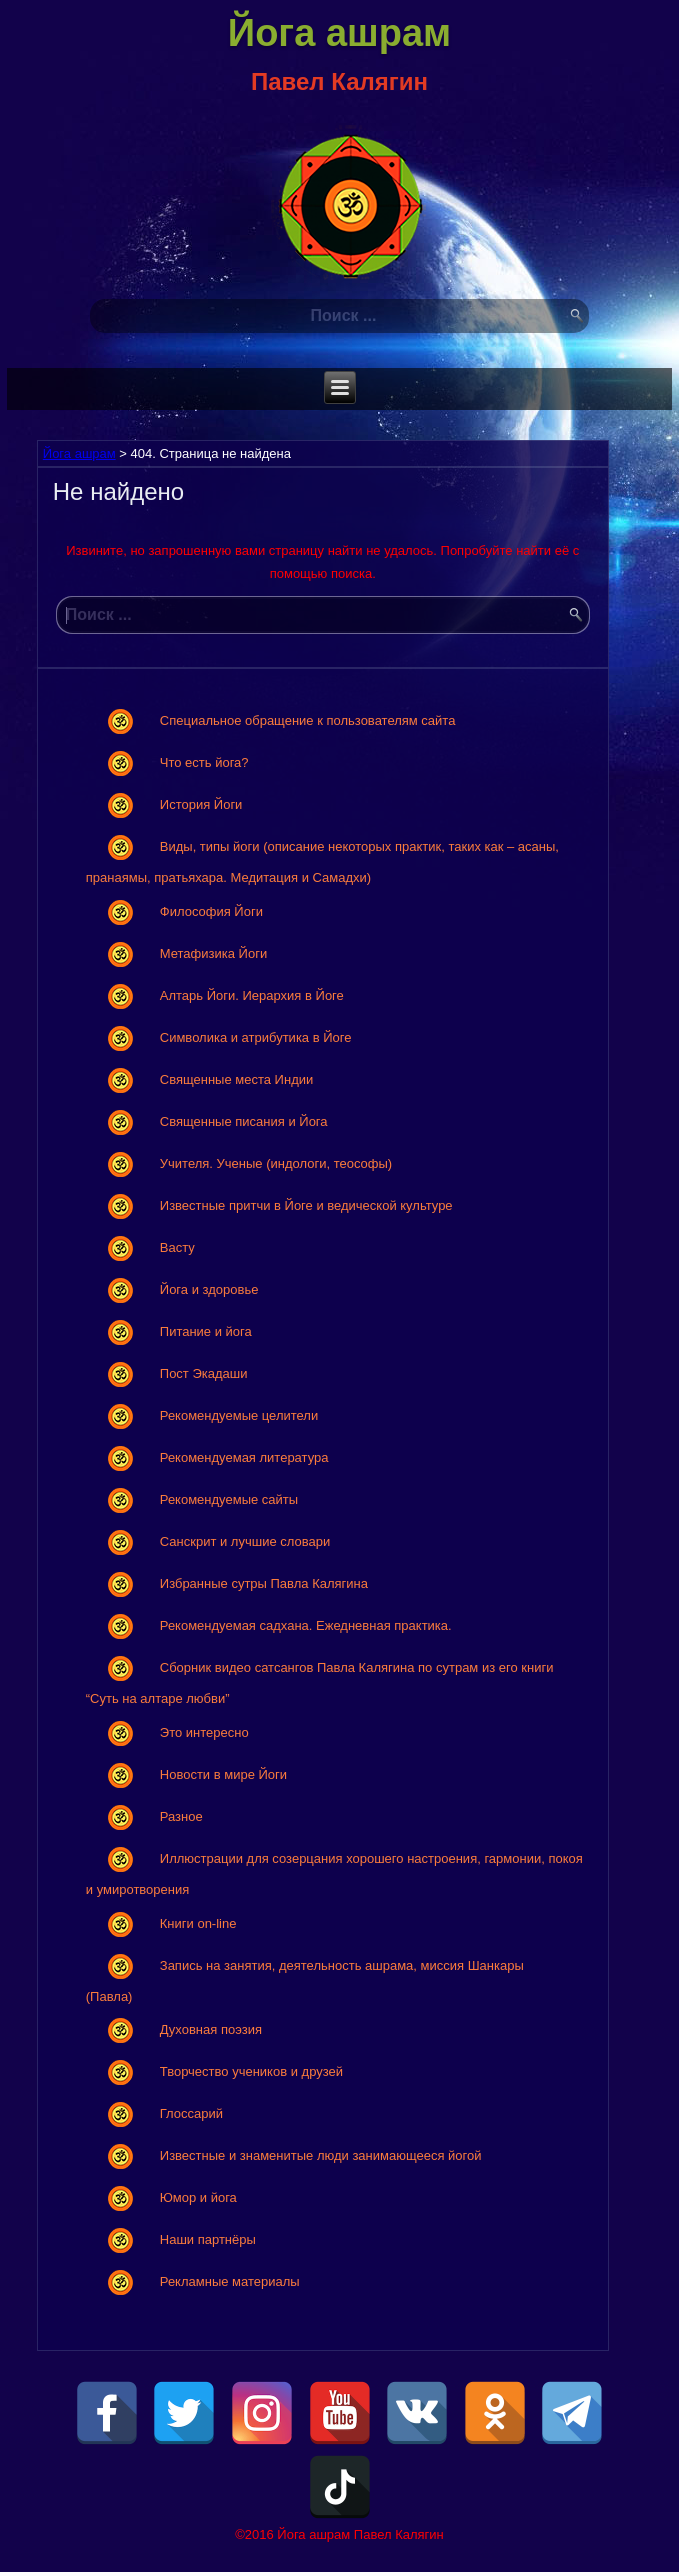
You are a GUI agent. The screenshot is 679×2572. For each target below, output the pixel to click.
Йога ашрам (339, 33)
